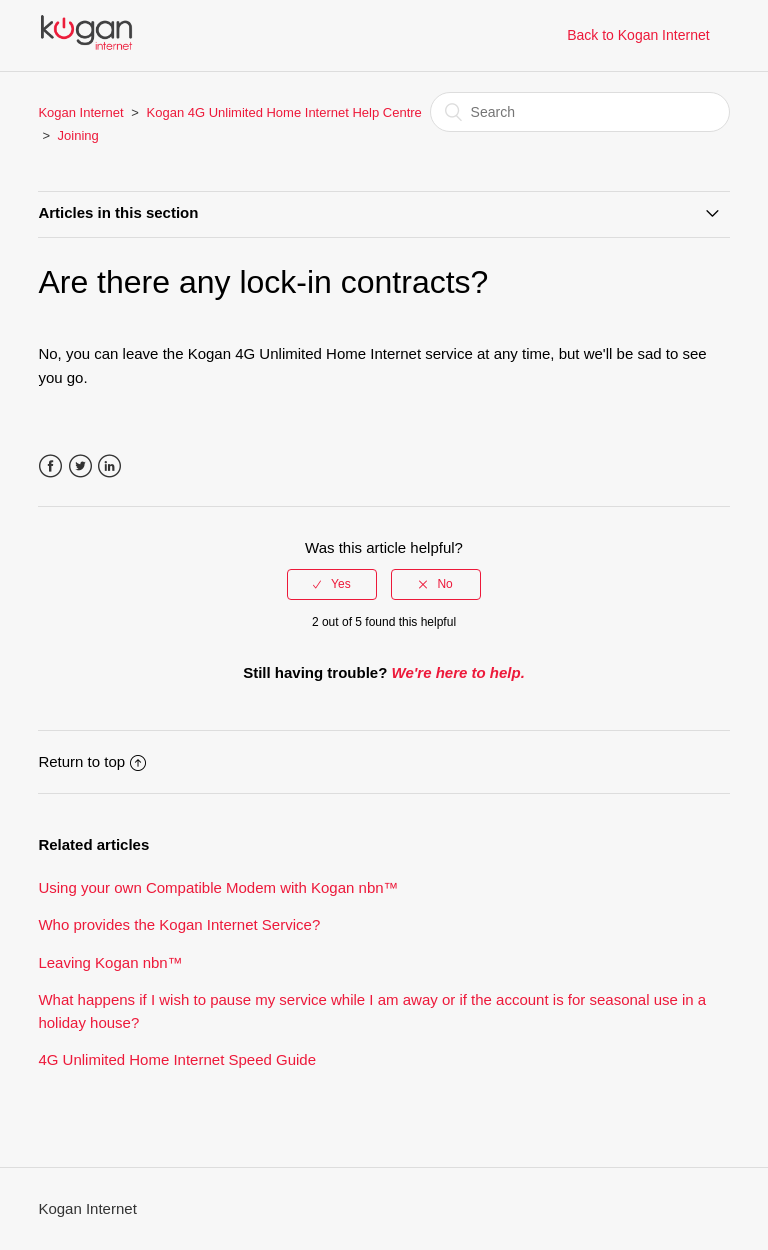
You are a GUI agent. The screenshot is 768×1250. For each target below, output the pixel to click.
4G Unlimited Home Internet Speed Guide (177, 1059)
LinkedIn (109, 466)
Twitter (80, 466)
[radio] (332, 584)
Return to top (92, 761)
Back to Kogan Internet (638, 35)
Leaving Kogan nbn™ (110, 962)
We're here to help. (458, 672)
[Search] (580, 112)
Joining (78, 135)
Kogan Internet (80, 112)
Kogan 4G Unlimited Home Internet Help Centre (284, 112)
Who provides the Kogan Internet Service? (179, 924)
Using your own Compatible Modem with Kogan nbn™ (218, 887)
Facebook (50, 466)
